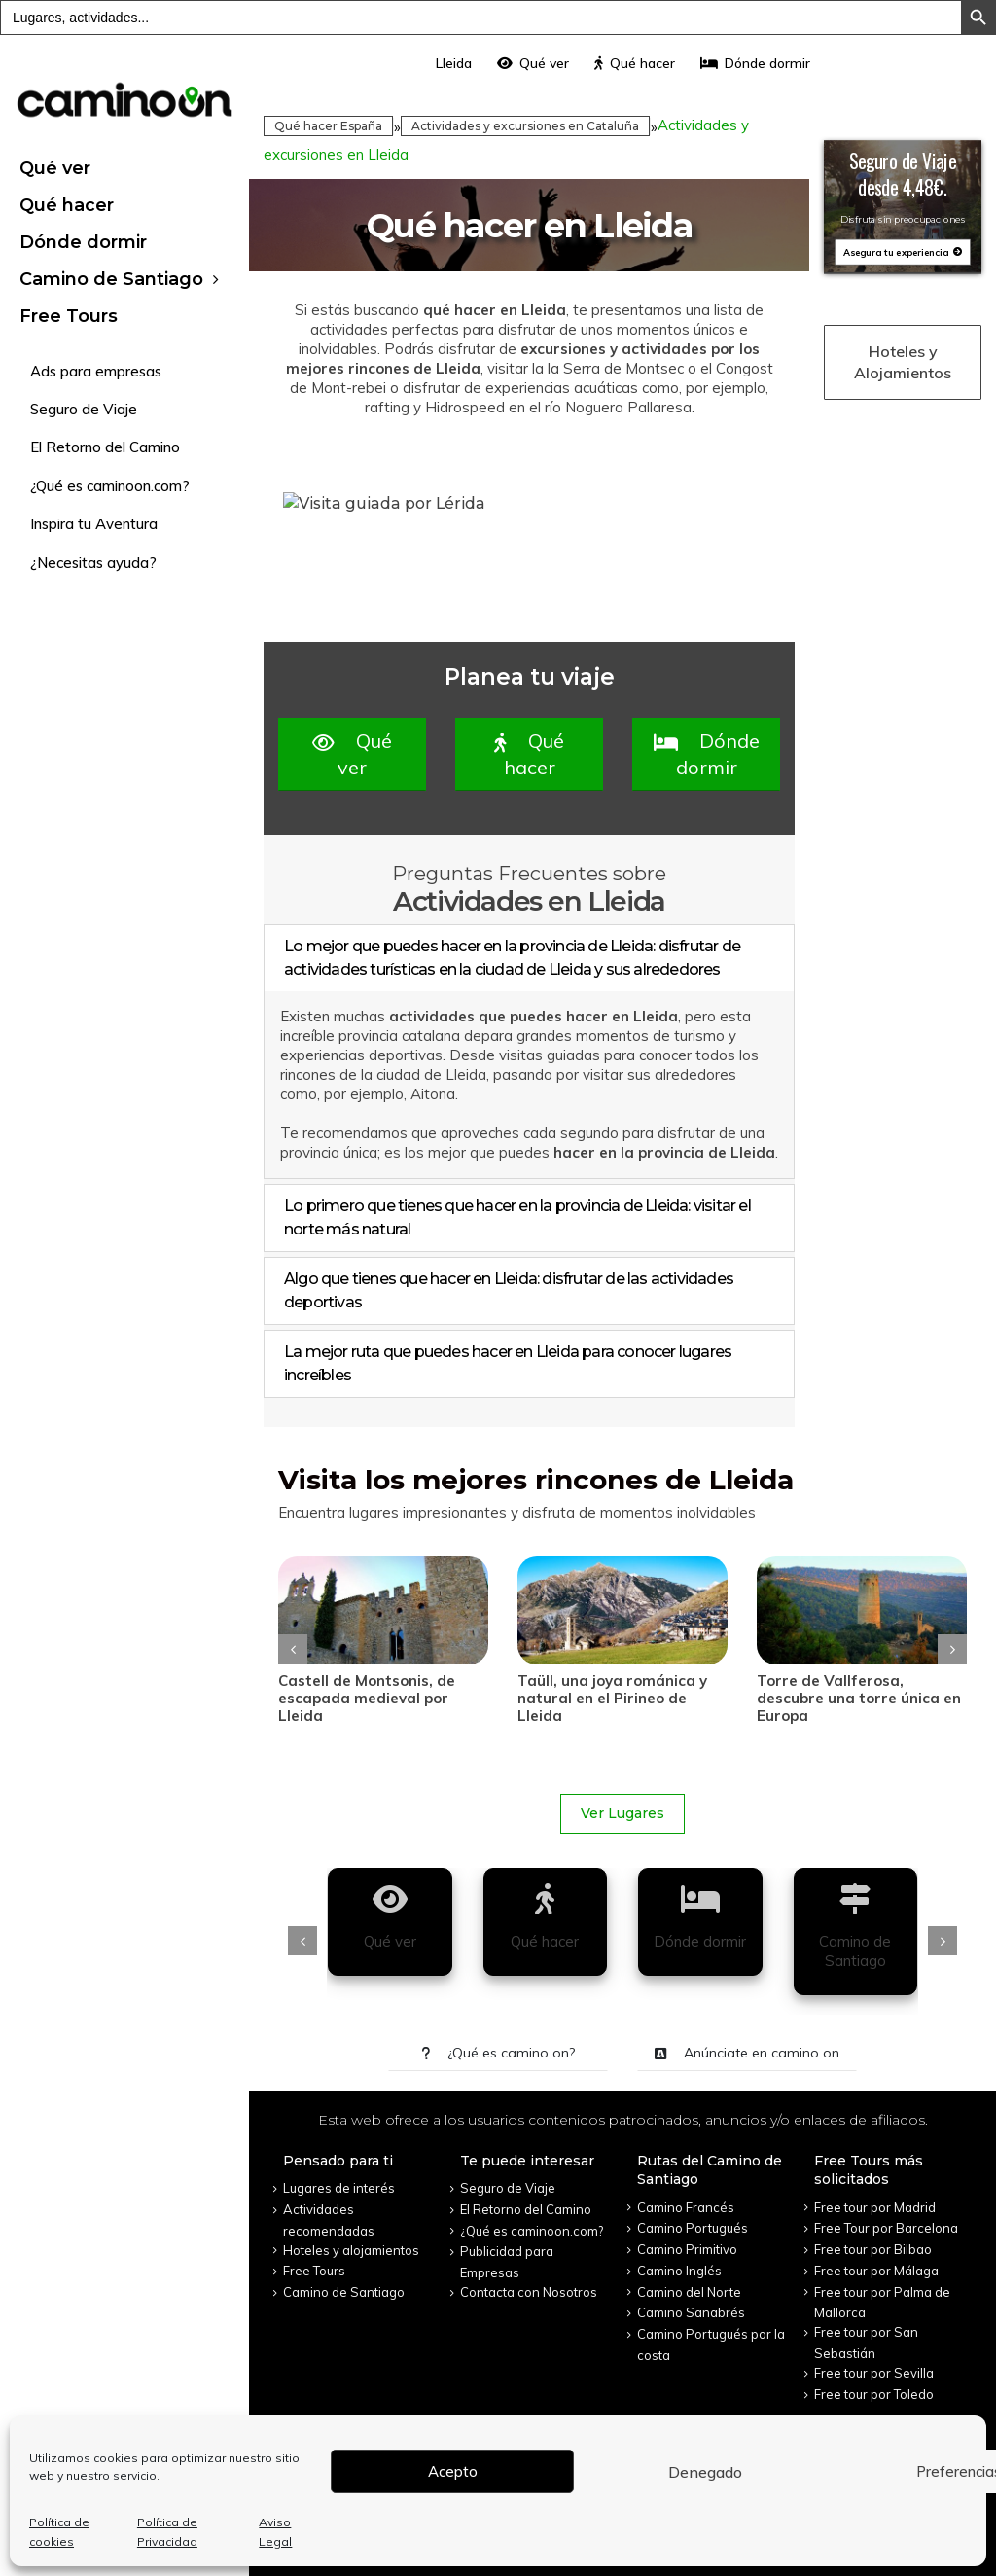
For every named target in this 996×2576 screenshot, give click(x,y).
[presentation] (292, 1649)
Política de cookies (59, 2532)
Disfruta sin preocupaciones (902, 219)
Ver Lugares (622, 1813)
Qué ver (54, 168)
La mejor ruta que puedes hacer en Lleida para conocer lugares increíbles (507, 1363)
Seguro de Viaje (83, 409)
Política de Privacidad (167, 2532)
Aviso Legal (275, 2532)
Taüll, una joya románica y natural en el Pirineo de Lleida (851, 1698)
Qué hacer (66, 205)
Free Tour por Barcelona (886, 2228)
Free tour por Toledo (874, 2394)
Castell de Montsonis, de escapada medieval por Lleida (605, 1698)
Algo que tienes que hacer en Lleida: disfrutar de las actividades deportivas (508, 1290)
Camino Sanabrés (691, 2312)
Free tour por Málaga (876, 2270)
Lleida (454, 63)
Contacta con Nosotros (528, 2292)
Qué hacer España (328, 126)
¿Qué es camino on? (498, 2052)
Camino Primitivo (687, 2249)
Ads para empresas (95, 371)
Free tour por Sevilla (874, 2372)
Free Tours (68, 316)
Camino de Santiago (111, 279)
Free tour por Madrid (875, 2207)
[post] (383, 1610)
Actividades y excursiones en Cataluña (525, 126)
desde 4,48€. (902, 187)
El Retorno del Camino (105, 447)
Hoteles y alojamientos (351, 2250)
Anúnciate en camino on (747, 2052)
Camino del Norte (689, 2292)
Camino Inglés (679, 2270)
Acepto (453, 2471)
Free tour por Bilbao (873, 2249)
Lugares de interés (339, 2188)
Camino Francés (685, 2207)
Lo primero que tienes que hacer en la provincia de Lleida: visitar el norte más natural (517, 1217)
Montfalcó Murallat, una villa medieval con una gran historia (382, 1698)
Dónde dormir (83, 242)
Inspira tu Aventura (94, 524)
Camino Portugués (692, 2228)
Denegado (705, 2472)
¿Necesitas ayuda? (93, 563)
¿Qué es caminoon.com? (110, 486)
